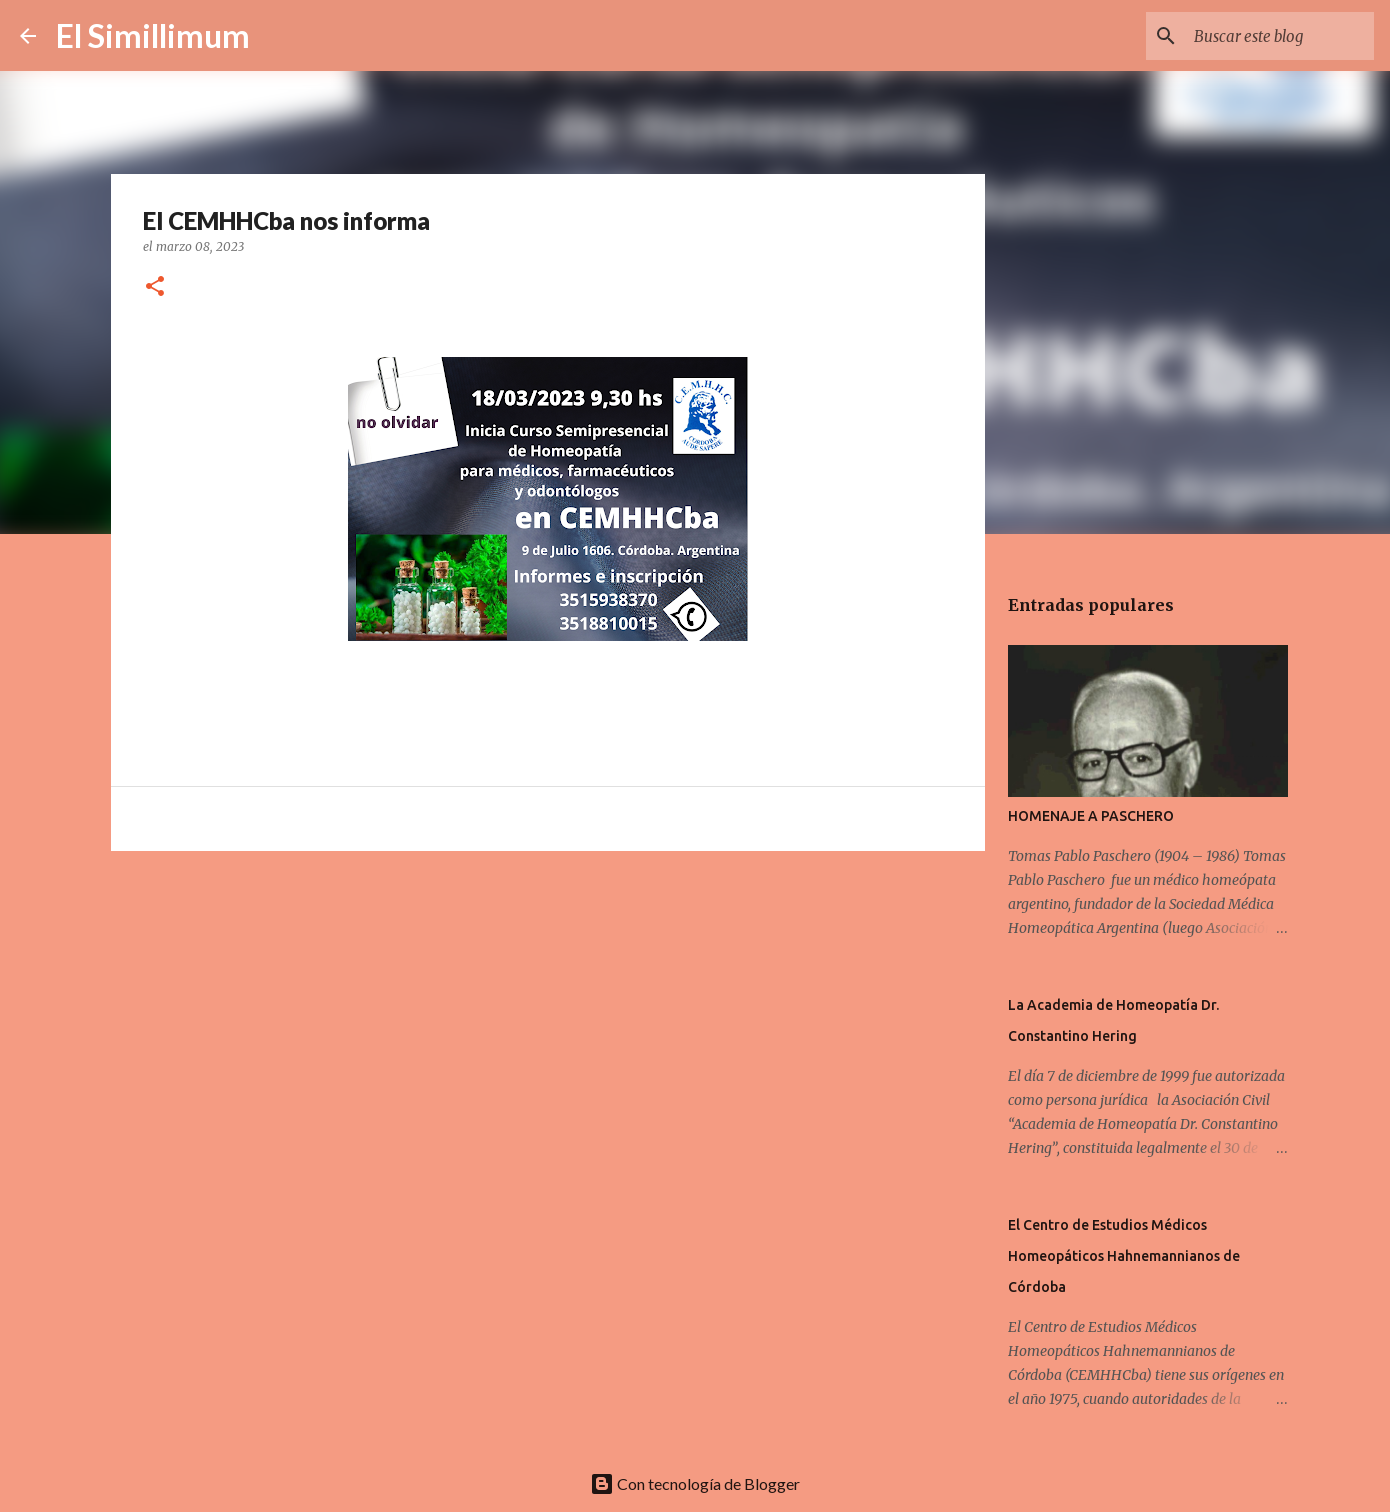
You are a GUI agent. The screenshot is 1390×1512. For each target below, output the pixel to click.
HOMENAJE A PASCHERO (1091, 816)
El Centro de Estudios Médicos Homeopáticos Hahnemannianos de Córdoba (1124, 1256)
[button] (155, 287)
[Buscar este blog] (1269, 36)
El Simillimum (153, 35)
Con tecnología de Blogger (695, 1483)
